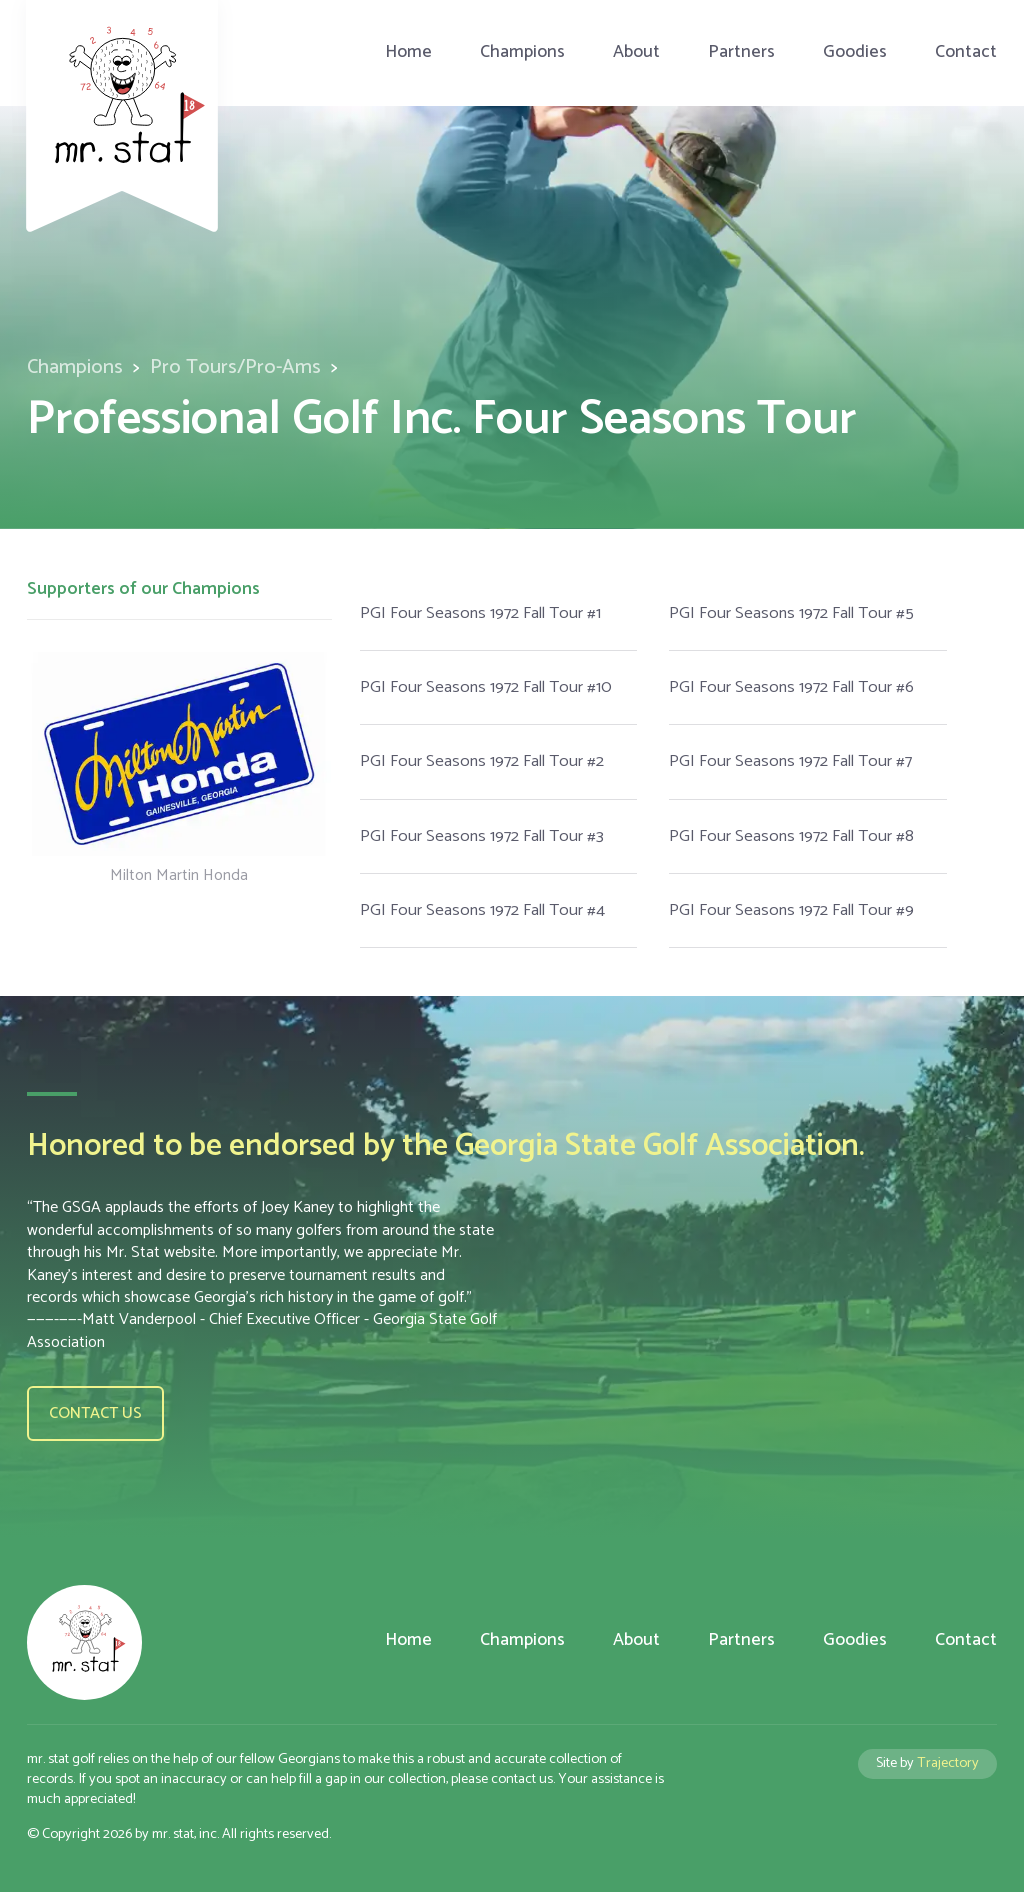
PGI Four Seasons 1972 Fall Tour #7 (790, 761)
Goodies (855, 52)
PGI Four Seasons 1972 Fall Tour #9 (791, 910)
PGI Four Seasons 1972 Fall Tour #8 (791, 836)
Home (408, 52)
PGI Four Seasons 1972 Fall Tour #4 (482, 910)
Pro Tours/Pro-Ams (235, 367)
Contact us (95, 1413)
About (636, 52)
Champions (522, 52)
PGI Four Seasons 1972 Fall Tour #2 (482, 761)
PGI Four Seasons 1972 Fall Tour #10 (486, 687)
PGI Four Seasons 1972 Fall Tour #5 (791, 613)
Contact (966, 52)
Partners (741, 52)
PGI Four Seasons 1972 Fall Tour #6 (791, 687)
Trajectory (948, 1763)
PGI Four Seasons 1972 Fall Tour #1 (480, 613)
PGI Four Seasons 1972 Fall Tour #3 (482, 836)
